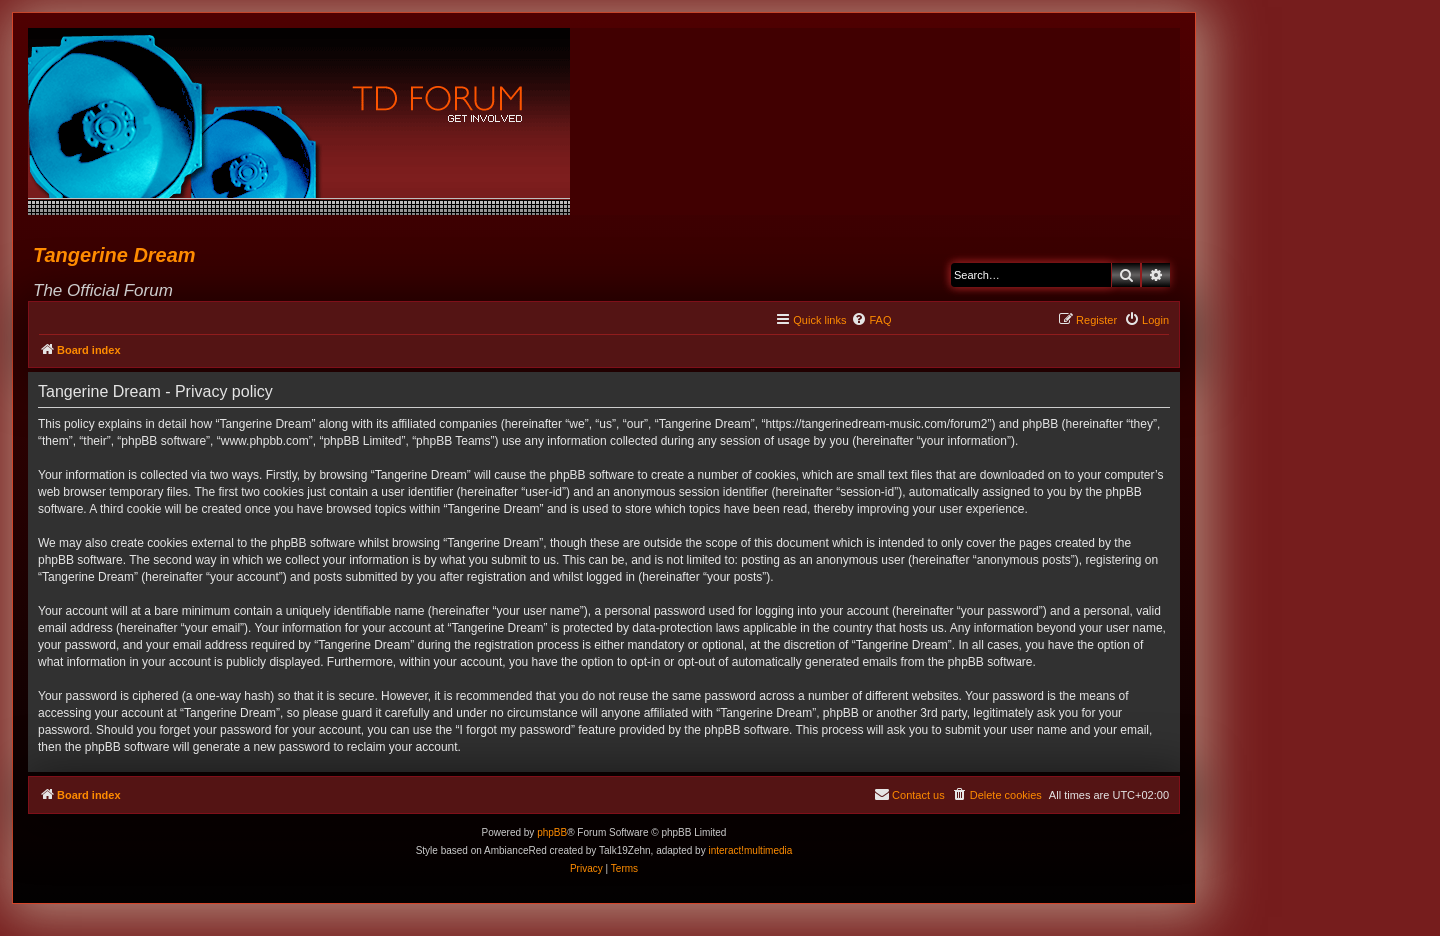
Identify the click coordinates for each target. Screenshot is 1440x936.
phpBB (552, 832)
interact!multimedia (750, 850)
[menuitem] (871, 320)
